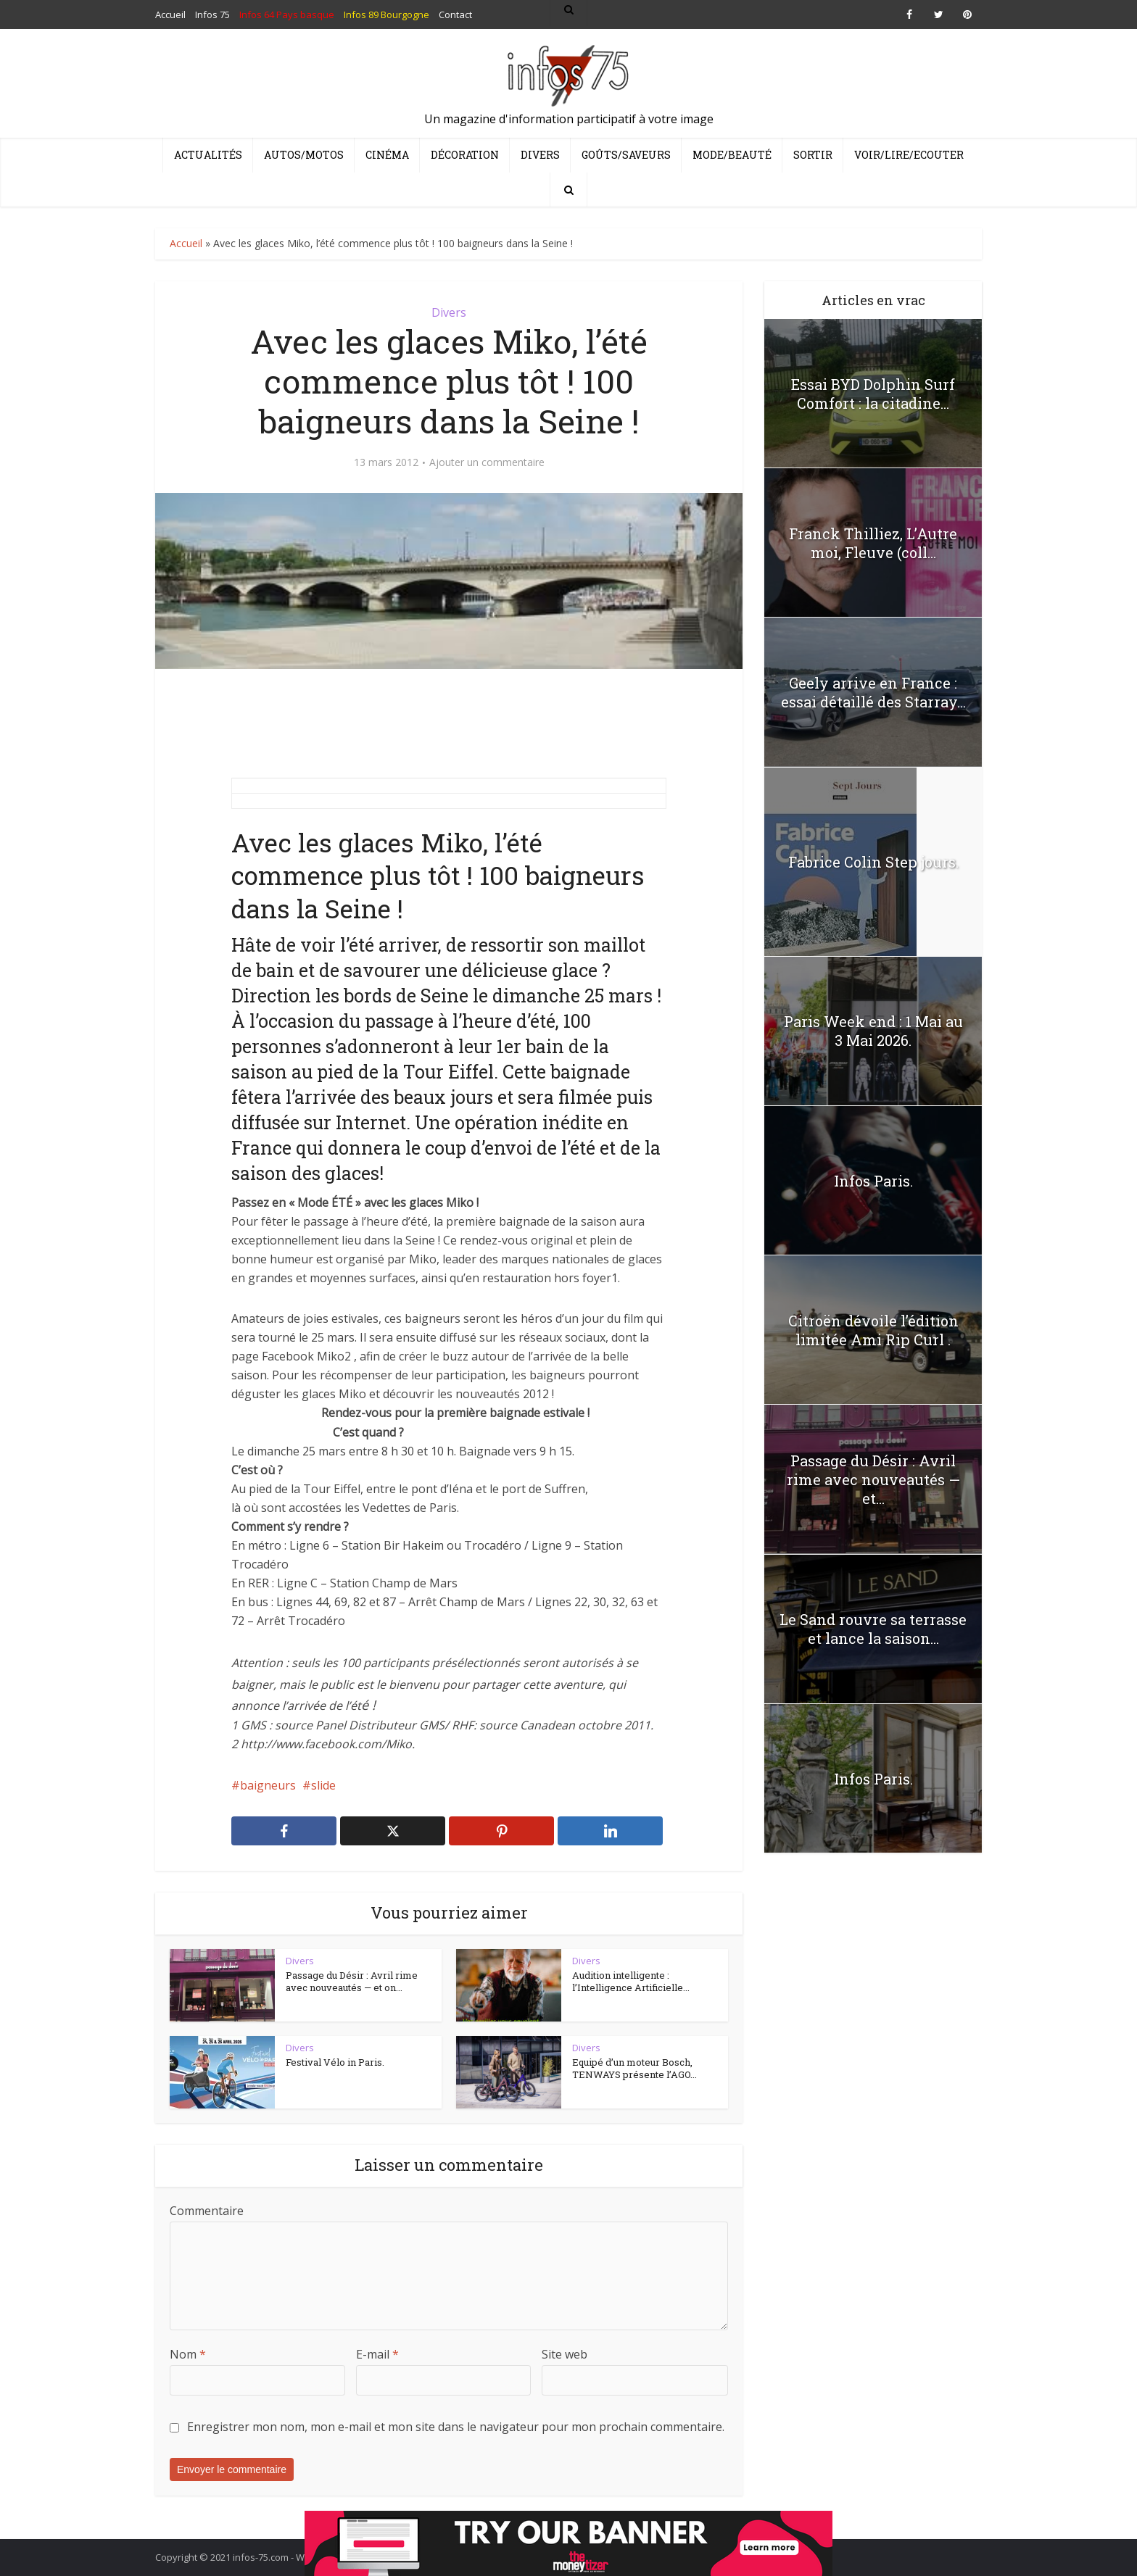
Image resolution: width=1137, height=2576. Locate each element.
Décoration (465, 155)
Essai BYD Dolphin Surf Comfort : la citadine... (873, 393)
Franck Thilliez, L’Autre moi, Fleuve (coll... (873, 543)
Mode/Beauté (732, 155)
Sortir (812, 155)
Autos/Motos (304, 155)
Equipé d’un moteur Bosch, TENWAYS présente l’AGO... (634, 2069)
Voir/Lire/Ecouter (909, 155)
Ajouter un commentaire (487, 462)
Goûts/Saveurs (626, 155)
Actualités (208, 155)
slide (323, 1785)
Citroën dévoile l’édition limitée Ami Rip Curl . (873, 1330)
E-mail (377, 2354)
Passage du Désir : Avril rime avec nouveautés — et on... (352, 1982)
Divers (540, 155)
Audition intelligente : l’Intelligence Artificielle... (631, 1982)
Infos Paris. (873, 1180)
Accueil (186, 243)
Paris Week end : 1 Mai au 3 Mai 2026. (873, 1031)
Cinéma (387, 155)
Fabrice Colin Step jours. (873, 861)
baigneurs (268, 1785)
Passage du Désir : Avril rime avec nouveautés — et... (873, 1479)
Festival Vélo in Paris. (335, 2062)
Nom (188, 2354)
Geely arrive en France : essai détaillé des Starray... (873, 692)
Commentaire (207, 2211)
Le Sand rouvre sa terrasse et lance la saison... (873, 1629)
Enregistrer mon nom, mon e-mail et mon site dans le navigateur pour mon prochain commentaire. (455, 2427)
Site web (564, 2354)
